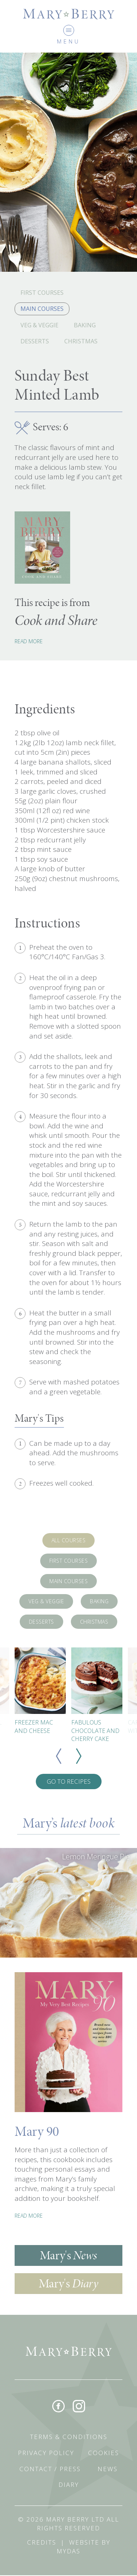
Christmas (81, 341)
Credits (41, 2543)
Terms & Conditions (68, 2437)
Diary (68, 2485)
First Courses (42, 293)
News (108, 2469)
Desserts (34, 341)
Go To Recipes (69, 1781)
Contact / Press (50, 2469)
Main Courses (42, 309)
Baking (85, 325)
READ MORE (29, 2215)
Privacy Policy (46, 2453)
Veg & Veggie (39, 325)
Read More (29, 641)
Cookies (103, 2453)
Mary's (68, 2255)
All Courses (69, 1540)
